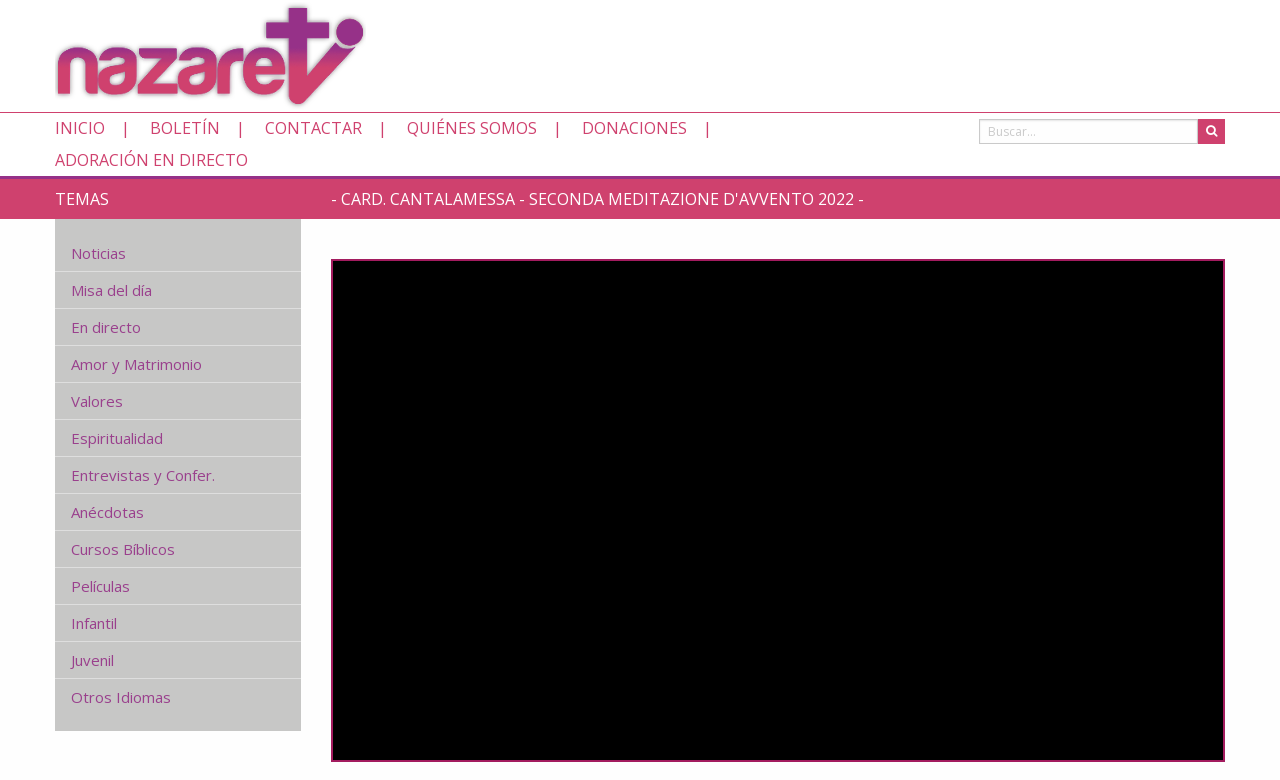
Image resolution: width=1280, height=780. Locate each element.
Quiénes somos (472, 128)
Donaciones (634, 128)
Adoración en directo (151, 160)
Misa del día (111, 290)
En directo (106, 327)
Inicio (80, 128)
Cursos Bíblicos (123, 549)
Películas (100, 586)
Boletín (185, 128)
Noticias (98, 253)
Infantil (94, 623)
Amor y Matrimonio (136, 364)
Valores (97, 401)
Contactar (313, 128)
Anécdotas (107, 512)
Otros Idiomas (121, 697)
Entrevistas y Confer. (143, 475)
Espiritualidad (117, 438)
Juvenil (92, 660)
